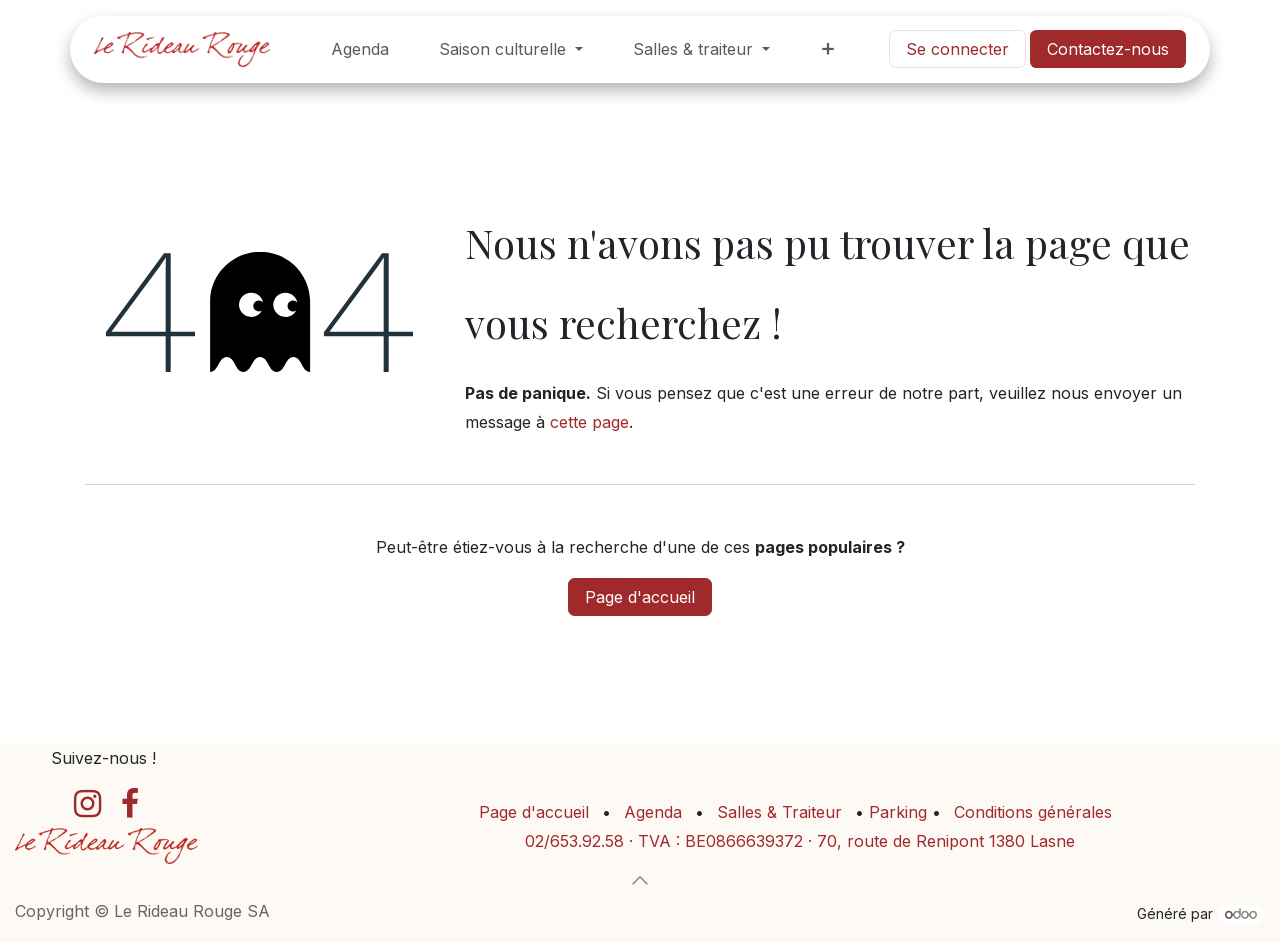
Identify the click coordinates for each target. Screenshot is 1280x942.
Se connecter (957, 49)
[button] (640, 880)
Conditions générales (1033, 812)
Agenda (653, 812)
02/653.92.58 (574, 841)
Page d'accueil (640, 597)
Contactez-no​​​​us (1108, 49)
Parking (900, 812)
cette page (589, 422)
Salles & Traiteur (779, 812)
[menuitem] (360, 49)
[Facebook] (130, 804)
